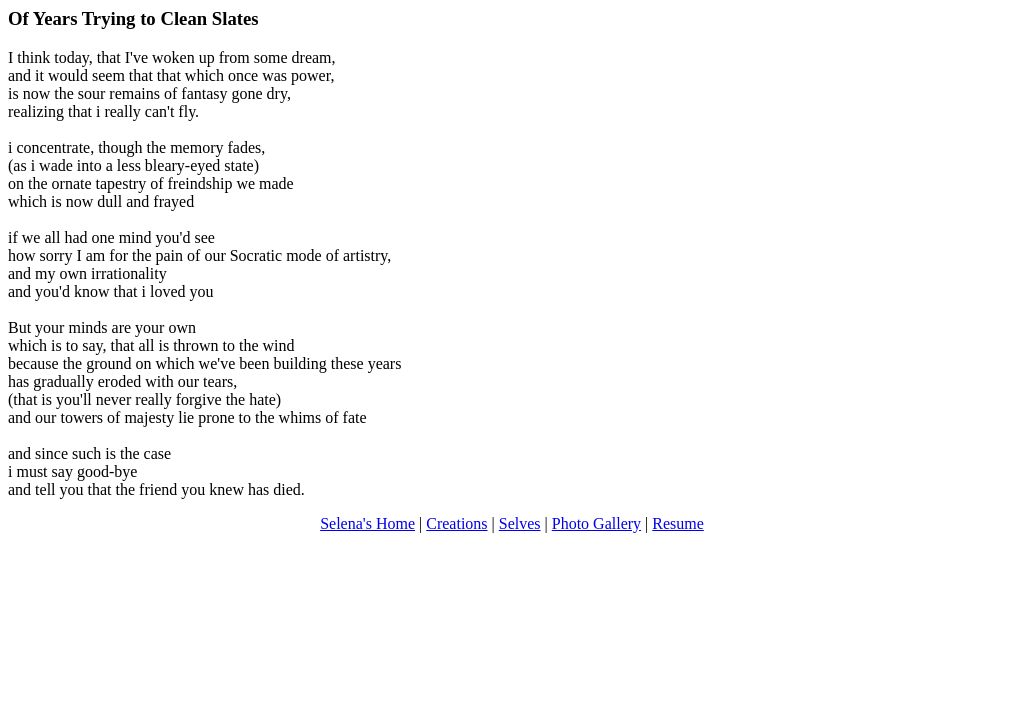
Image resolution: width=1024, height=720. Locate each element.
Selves (520, 523)
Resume (678, 523)
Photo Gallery (596, 523)
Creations (456, 523)
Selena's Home (367, 523)
